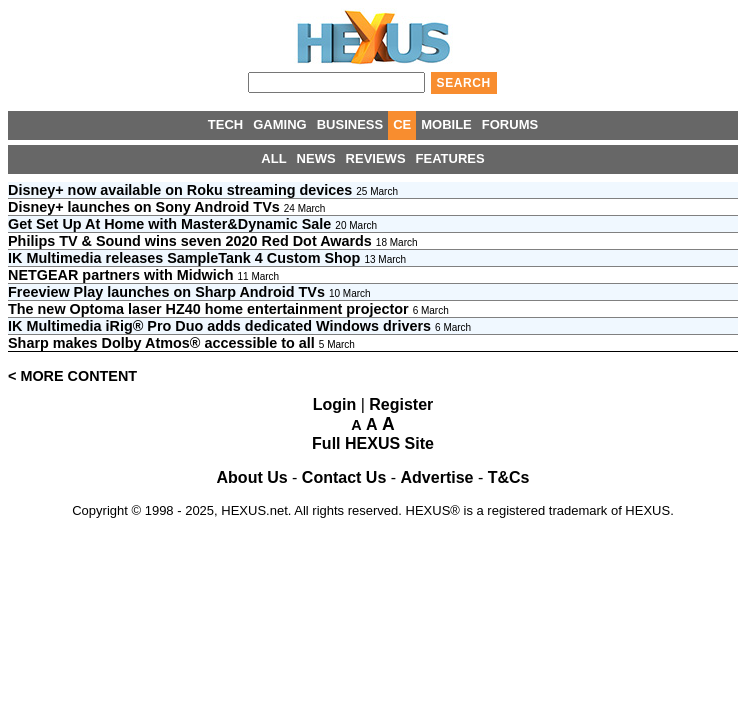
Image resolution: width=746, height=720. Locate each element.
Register (401, 404)
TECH (225, 124)
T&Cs (509, 477)
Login (335, 404)
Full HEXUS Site (373, 443)
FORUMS (510, 124)
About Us (252, 477)
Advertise (437, 477)
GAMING (279, 124)
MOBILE (446, 124)
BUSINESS (350, 124)
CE (402, 124)
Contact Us (344, 477)
